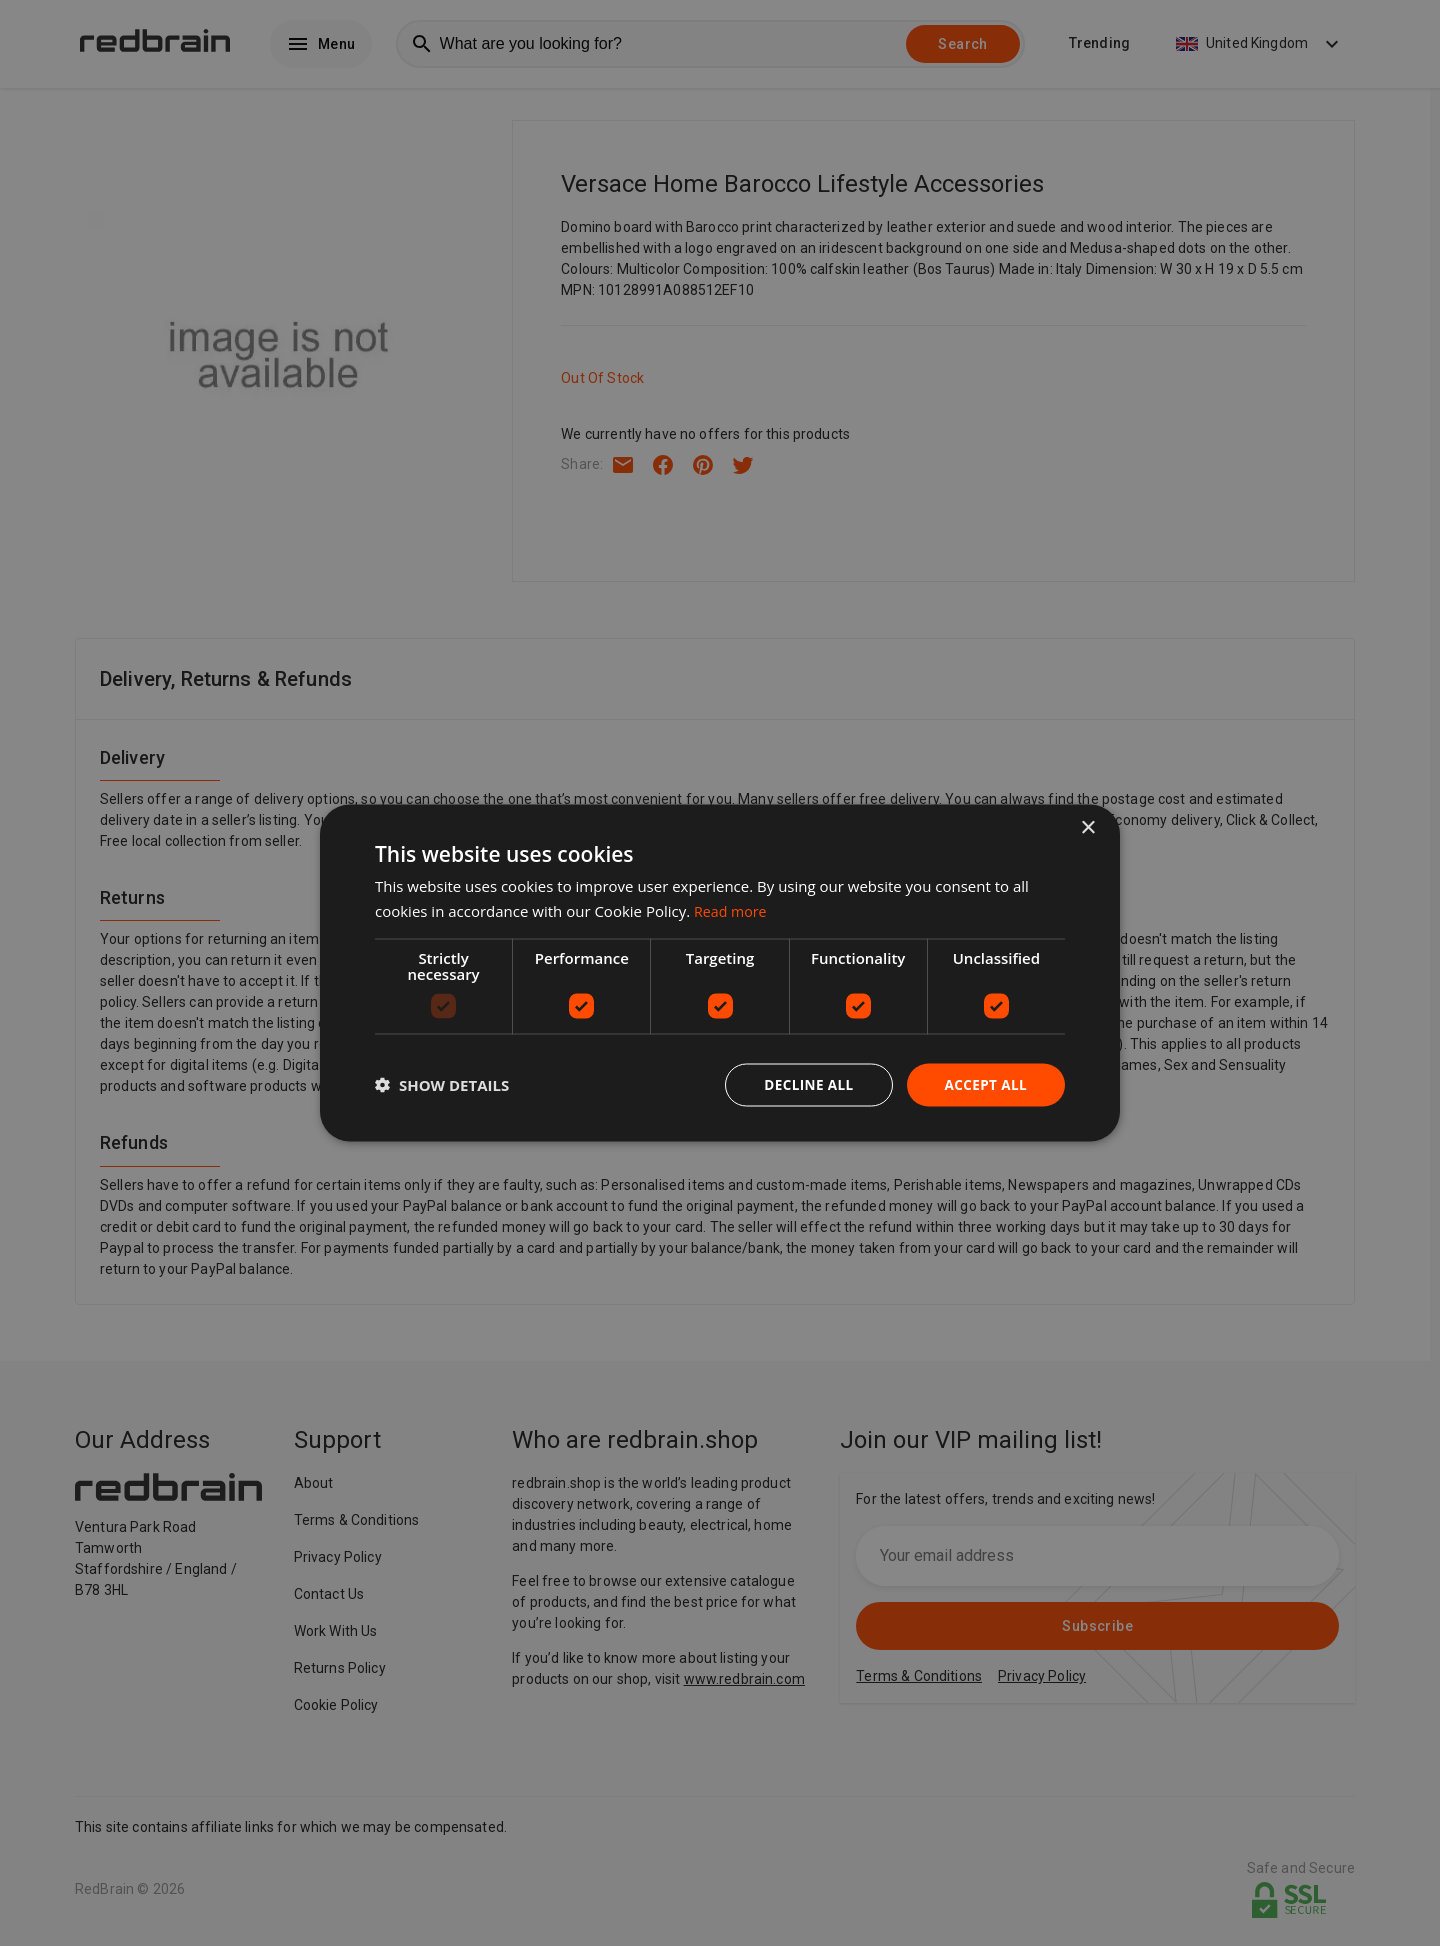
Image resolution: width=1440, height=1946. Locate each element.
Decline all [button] (804, 1084)
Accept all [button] (984, 1084)
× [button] (1087, 827)
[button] (442, 1085)
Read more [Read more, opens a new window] (732, 910)
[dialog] (720, 973)
